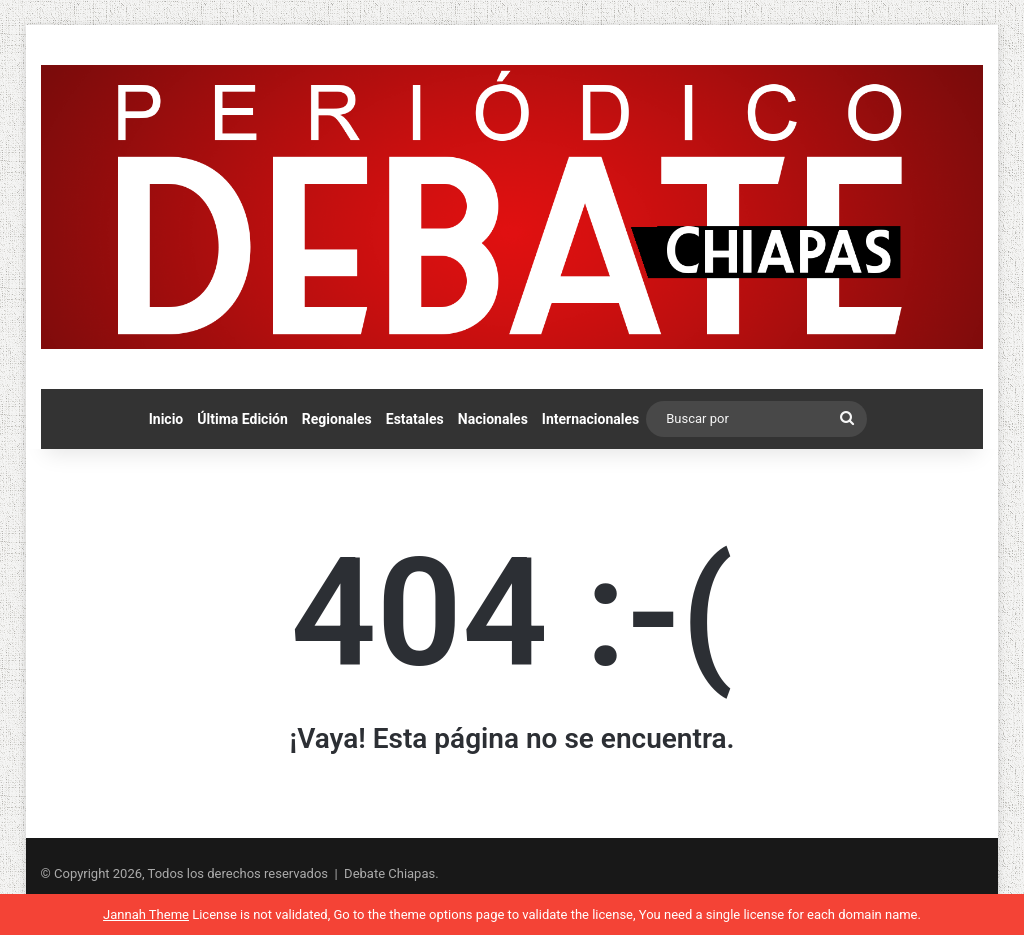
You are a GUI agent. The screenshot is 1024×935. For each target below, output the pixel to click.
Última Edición (242, 419)
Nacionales (493, 419)
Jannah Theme (146, 914)
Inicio (166, 419)
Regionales (337, 419)
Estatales (415, 419)
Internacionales (590, 419)
